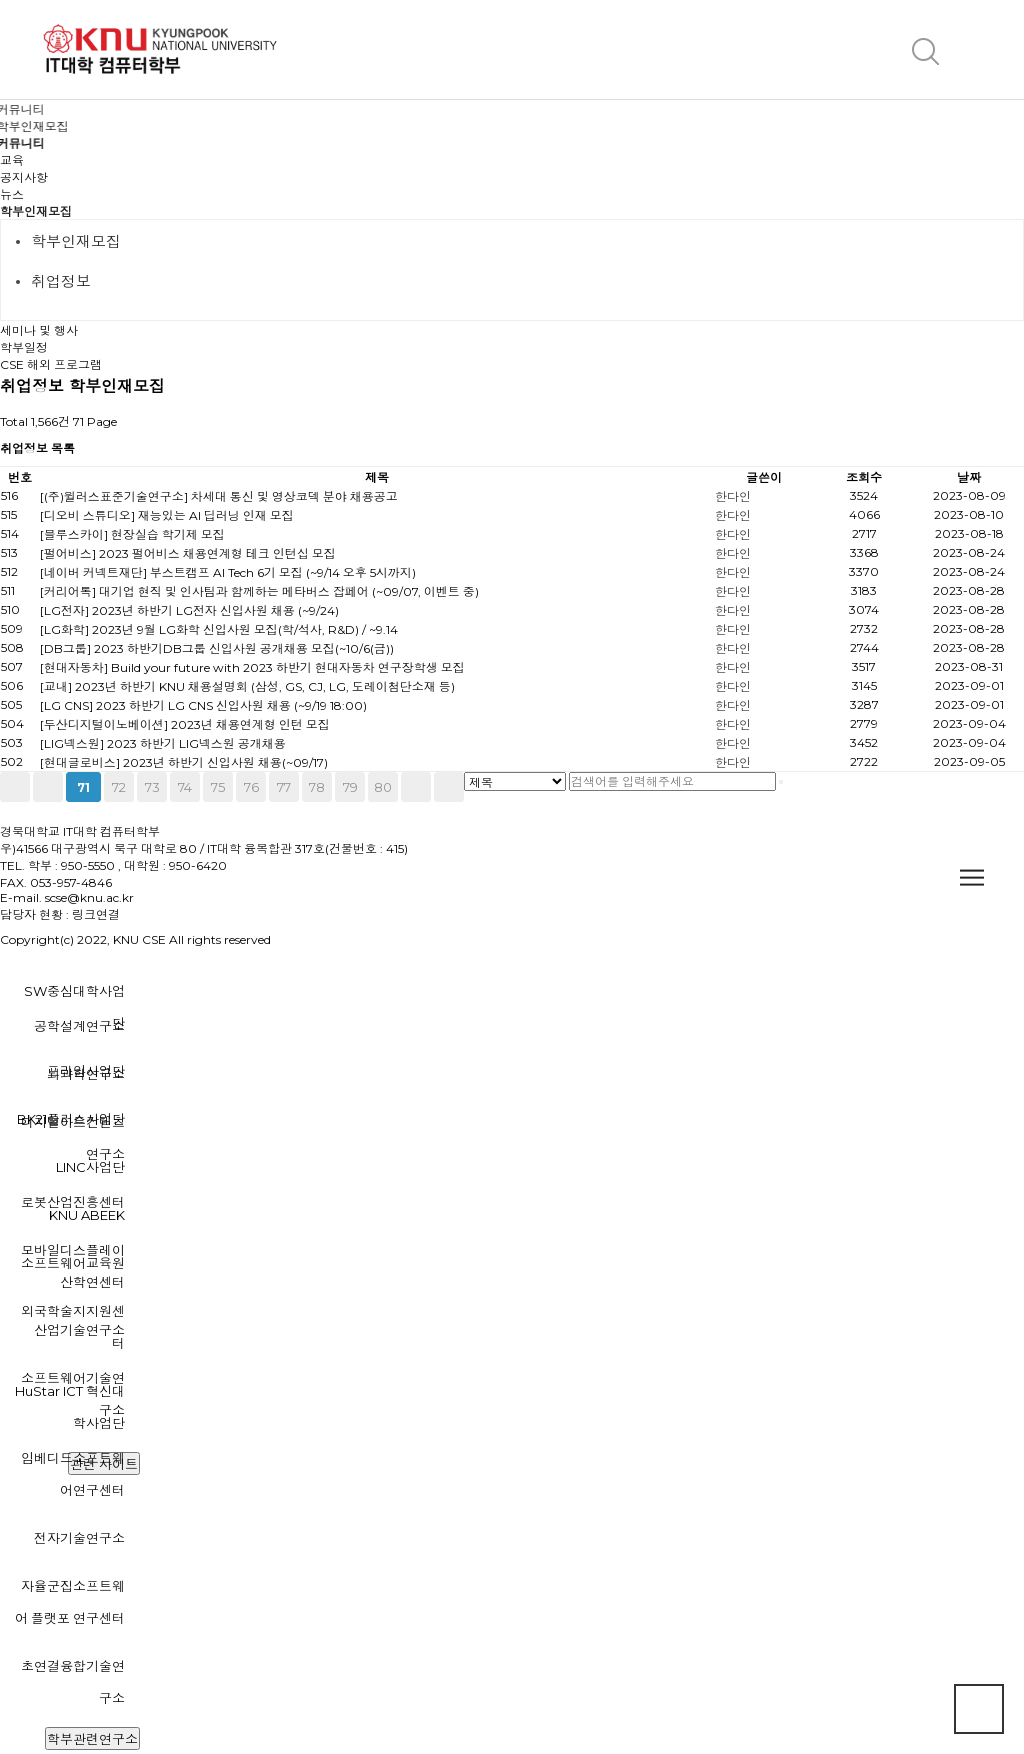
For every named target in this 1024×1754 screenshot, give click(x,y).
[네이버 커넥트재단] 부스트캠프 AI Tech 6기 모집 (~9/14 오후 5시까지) (228, 572)
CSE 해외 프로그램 (51, 364)
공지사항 (24, 177)
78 (317, 787)
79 (350, 787)
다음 (416, 787)
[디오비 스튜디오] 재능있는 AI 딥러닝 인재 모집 (167, 515)
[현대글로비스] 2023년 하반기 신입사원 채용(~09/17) (184, 762)
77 (284, 787)
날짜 (969, 477)
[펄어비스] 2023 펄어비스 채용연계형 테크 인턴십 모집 (188, 553)
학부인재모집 (36, 211)
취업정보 (61, 281)
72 (119, 787)
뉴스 (12, 194)
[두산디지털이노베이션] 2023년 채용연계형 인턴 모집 (185, 724)
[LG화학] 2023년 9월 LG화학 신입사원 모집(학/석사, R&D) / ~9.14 (219, 629)
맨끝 (449, 787)
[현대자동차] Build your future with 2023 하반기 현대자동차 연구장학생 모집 (252, 667)
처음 (15, 787)
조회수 (864, 477)
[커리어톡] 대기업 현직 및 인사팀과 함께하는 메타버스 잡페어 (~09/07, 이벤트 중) (259, 591)
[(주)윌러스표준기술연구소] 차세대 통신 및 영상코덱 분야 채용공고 (219, 496)
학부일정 (24, 347)
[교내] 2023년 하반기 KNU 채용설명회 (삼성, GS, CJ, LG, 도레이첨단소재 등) (247, 686)
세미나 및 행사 (39, 330)
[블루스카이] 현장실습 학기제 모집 (132, 534)
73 (152, 787)
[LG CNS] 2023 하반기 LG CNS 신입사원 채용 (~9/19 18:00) (203, 705)
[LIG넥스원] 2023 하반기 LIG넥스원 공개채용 (163, 743)
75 (218, 787)
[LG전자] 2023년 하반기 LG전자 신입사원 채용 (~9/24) (189, 610)
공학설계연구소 (79, 1026)
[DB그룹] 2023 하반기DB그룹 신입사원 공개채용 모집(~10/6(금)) (217, 648)
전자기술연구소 (79, 1538)
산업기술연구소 (79, 1330)
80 (383, 787)
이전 (48, 787)
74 (185, 787)
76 (251, 787)
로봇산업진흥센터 (73, 1202)
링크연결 (96, 914)
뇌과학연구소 (86, 1074)
